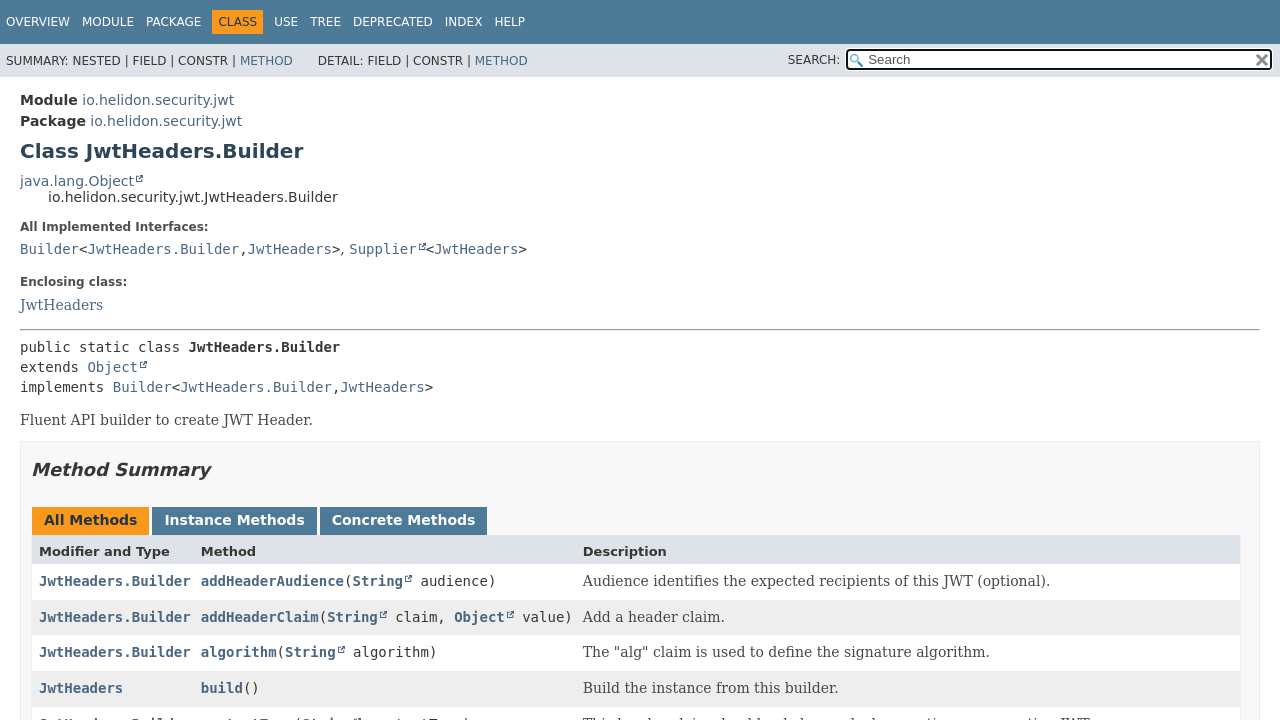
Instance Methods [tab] (234, 520)
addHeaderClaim (260, 617)
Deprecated (393, 22)
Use (286, 22)
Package (173, 22)
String (377, 581)
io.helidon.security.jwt (158, 100)
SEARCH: (814, 60)
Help (509, 22)
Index (464, 22)
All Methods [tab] (90, 520)
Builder (49, 249)
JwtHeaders (290, 249)
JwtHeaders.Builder (163, 249)
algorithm (239, 652)
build (222, 688)
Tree (325, 22)
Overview (38, 22)
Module (108, 22)
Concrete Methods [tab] (404, 520)
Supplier (382, 249)
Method (266, 61)
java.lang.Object (77, 181)
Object (112, 367)
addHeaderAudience (272, 581)
